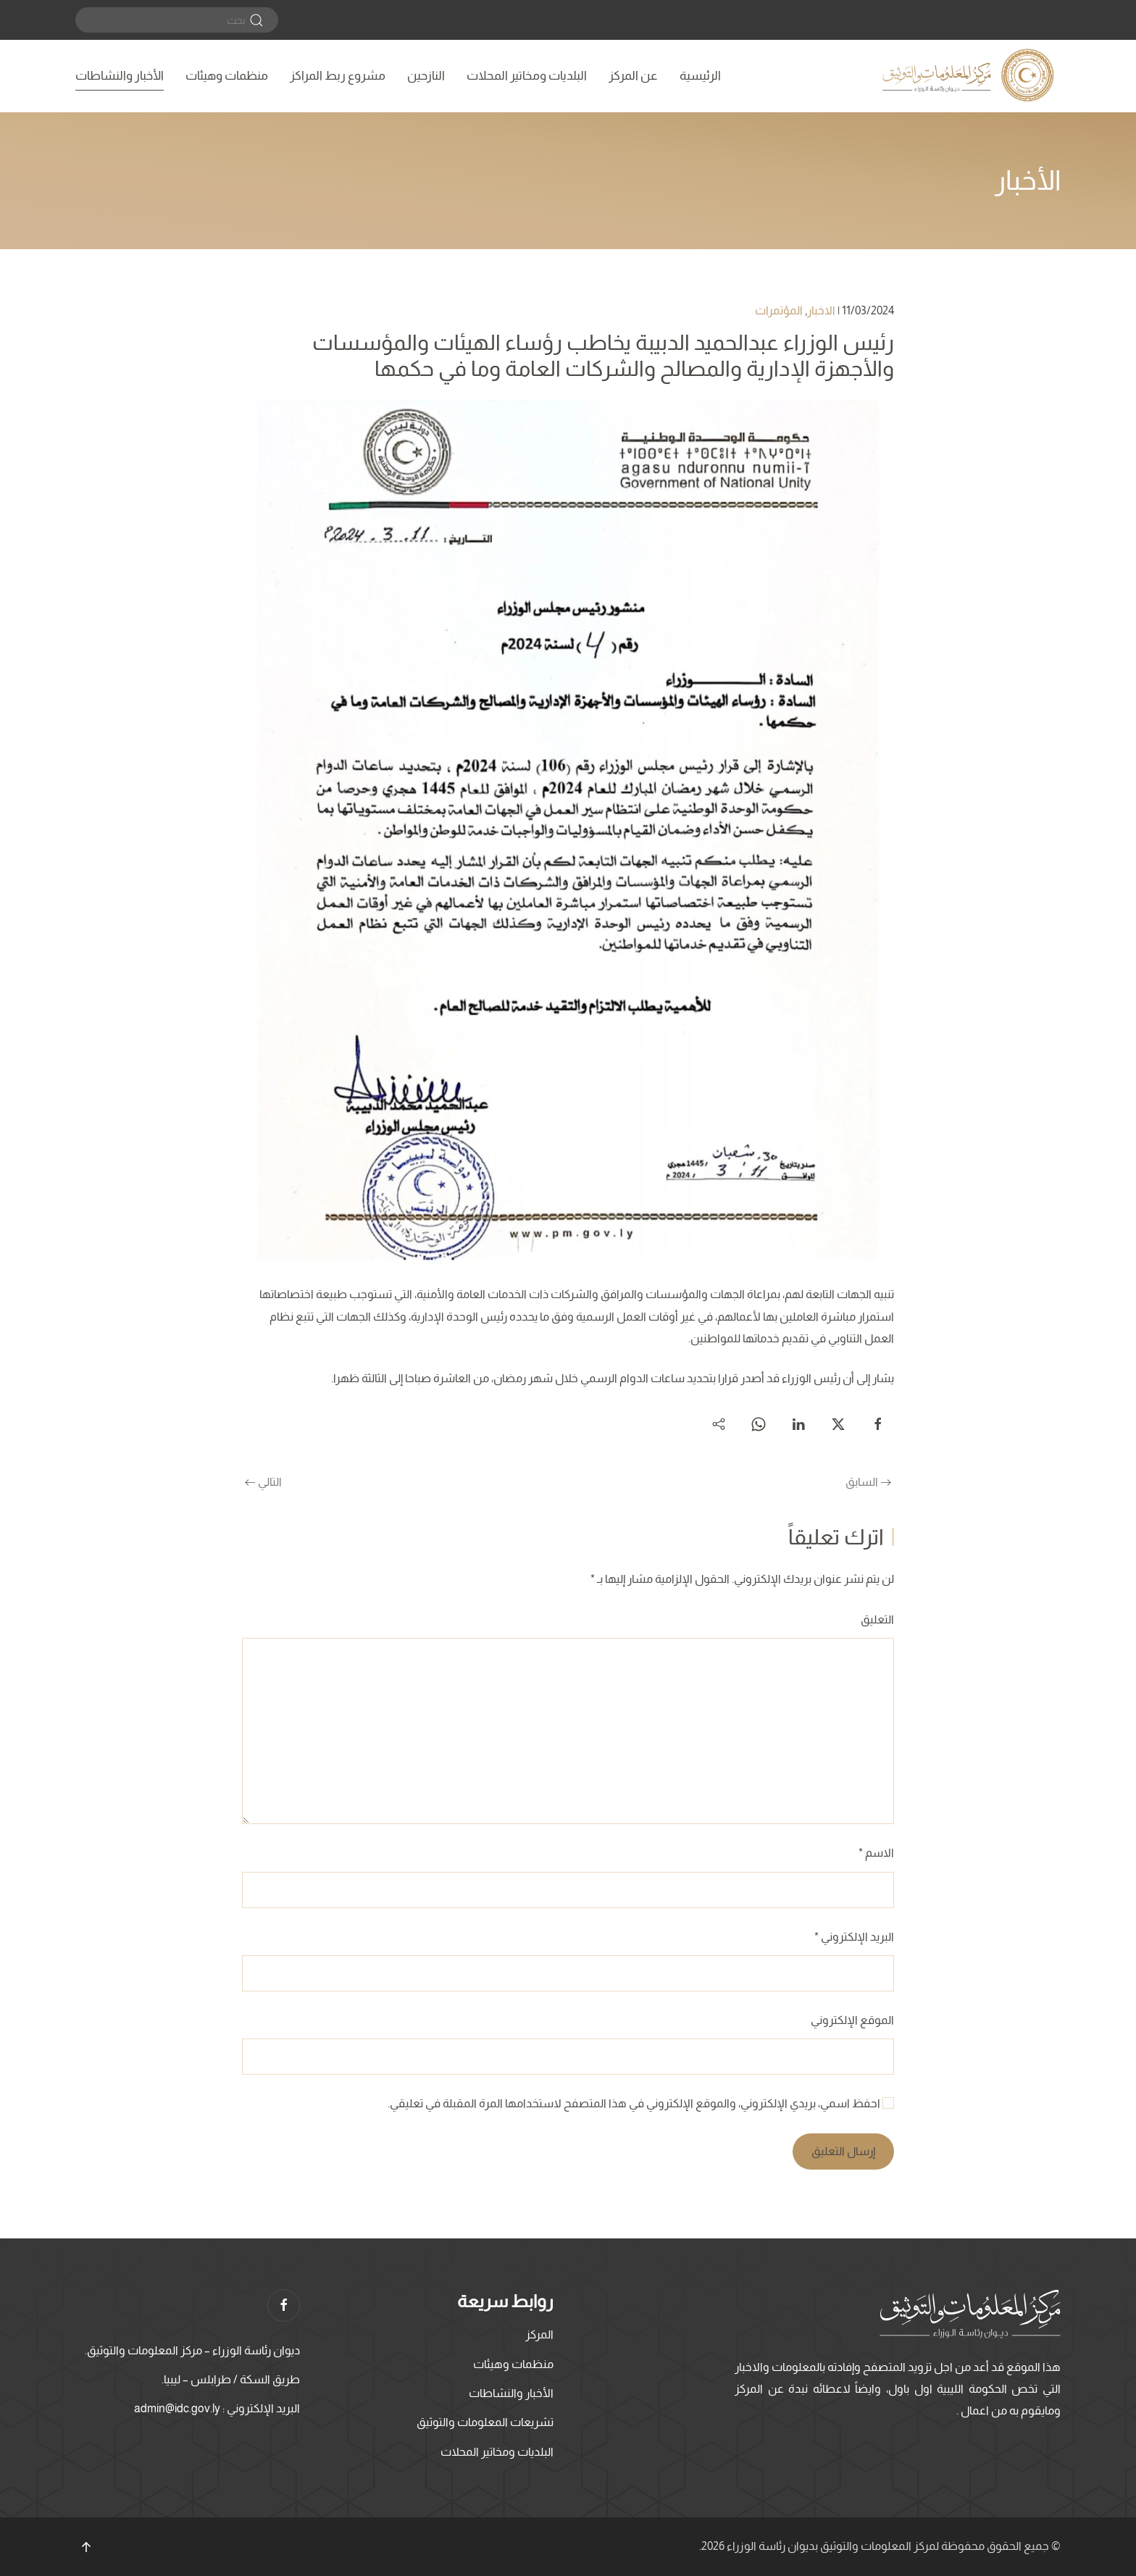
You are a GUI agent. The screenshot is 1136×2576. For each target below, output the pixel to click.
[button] (86, 2547)
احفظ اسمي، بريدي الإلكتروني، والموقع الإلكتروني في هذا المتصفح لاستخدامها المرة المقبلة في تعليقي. (641, 2103)
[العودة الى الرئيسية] (970, 76)
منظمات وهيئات (226, 76)
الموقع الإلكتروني (852, 2020)
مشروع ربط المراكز (337, 76)
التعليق (877, 1619)
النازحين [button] (426, 76)
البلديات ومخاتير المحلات (527, 76)
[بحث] (176, 20)
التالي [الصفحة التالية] (263, 1482)
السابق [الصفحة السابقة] (868, 1482)
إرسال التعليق (843, 2151)
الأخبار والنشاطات (119, 76)
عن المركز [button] (633, 76)
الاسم (876, 1853)
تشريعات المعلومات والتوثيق (485, 2422)
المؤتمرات (779, 310)
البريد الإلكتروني (854, 1937)
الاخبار (821, 310)
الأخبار (1028, 180)
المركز (539, 2334)
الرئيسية (700, 76)
